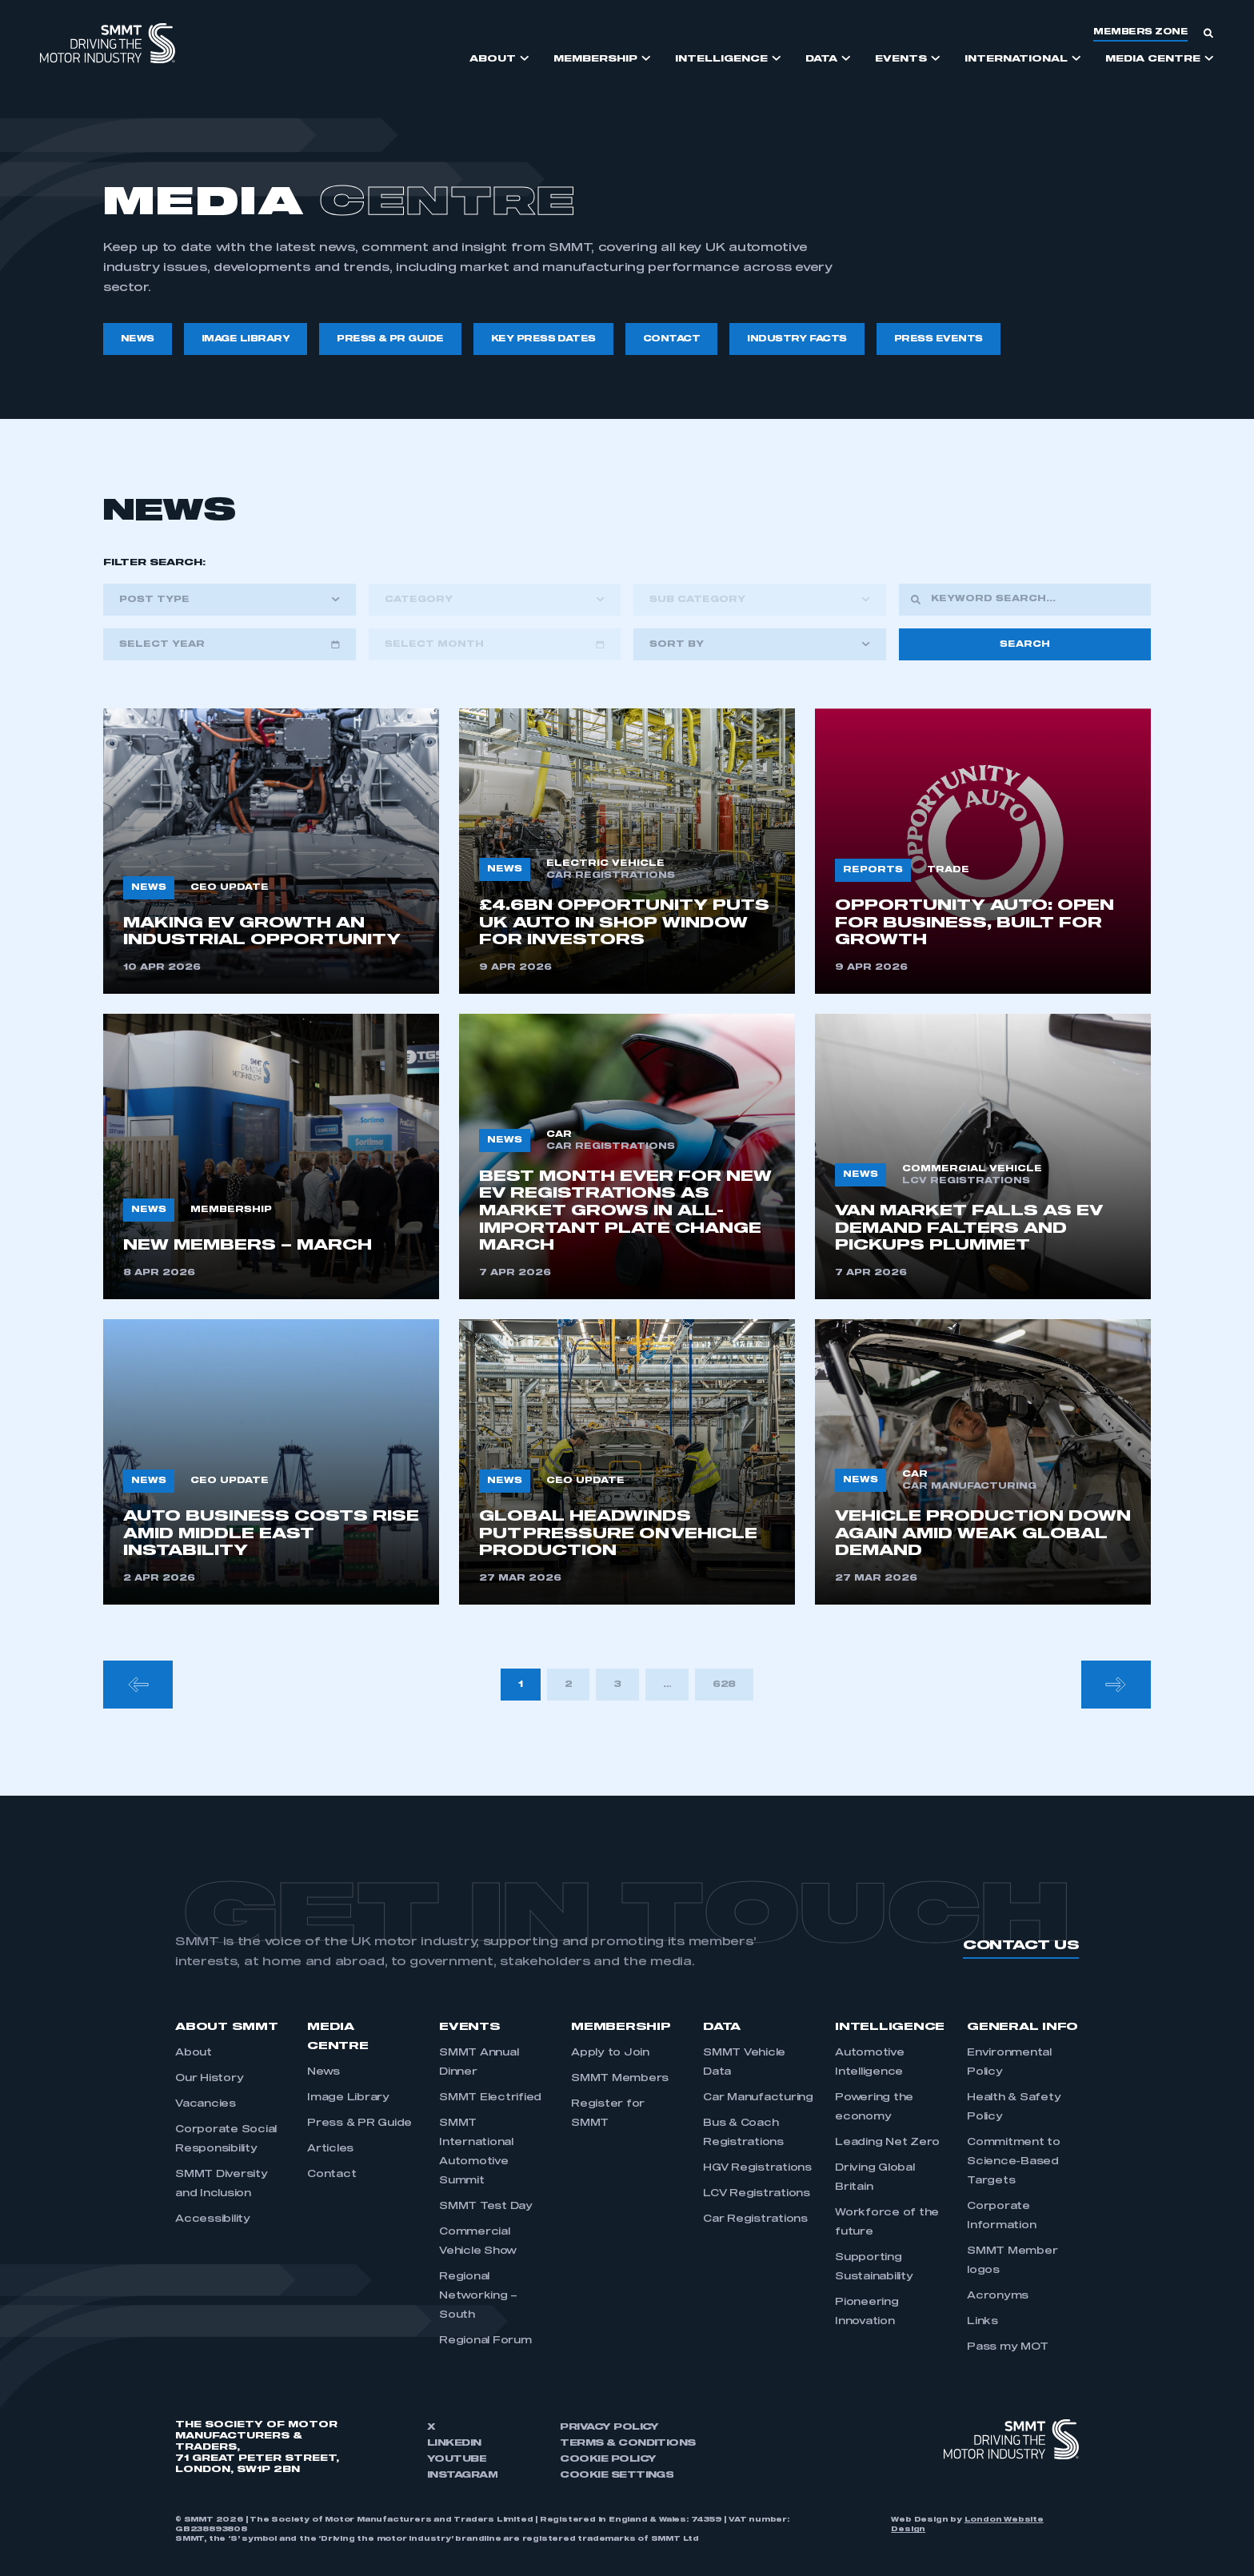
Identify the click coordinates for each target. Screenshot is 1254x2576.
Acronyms (997, 2296)
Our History (209, 2079)
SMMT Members (620, 2079)
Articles (330, 2149)
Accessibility (212, 2219)
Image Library (348, 2098)
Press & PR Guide (359, 2123)
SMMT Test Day (486, 2206)
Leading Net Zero (887, 2142)
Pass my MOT (1007, 2347)
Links (982, 2322)
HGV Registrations (757, 2168)
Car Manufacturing (758, 2098)
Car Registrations (755, 2219)
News (323, 2072)
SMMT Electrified (490, 2098)
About (193, 2053)
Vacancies (205, 2104)
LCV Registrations (756, 2194)
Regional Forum (485, 2341)
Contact (331, 2174)
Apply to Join (610, 2053)
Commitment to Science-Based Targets (1013, 2162)
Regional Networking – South (478, 2296)
